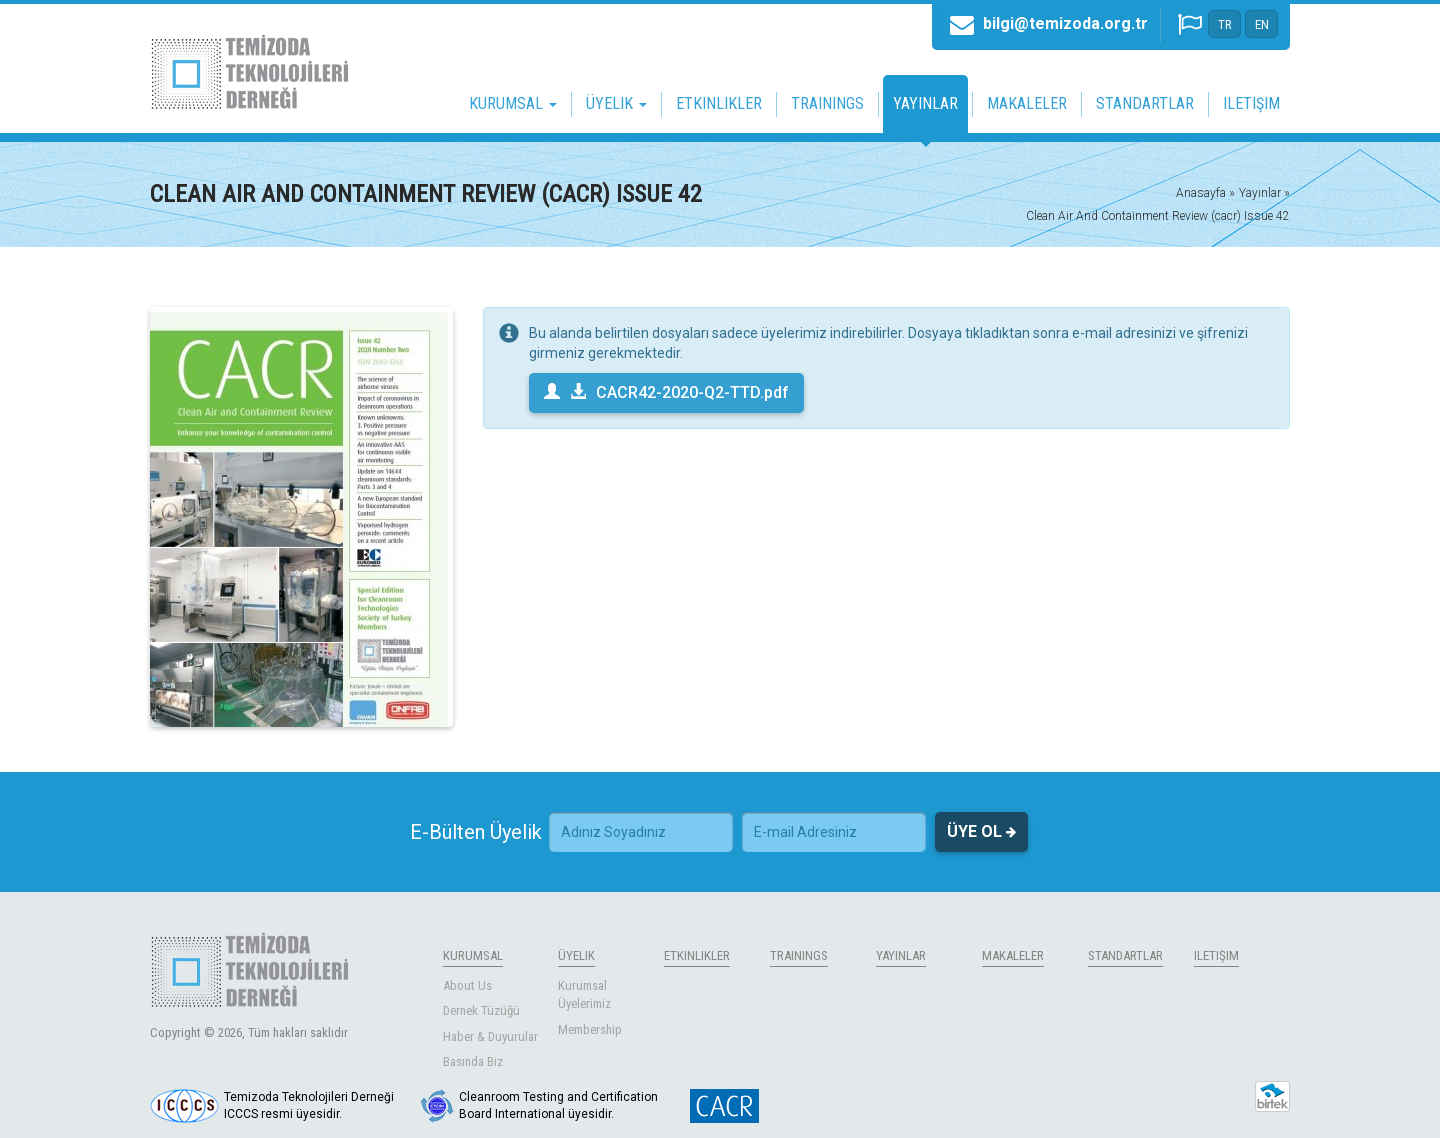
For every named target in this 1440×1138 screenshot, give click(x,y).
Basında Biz (473, 1061)
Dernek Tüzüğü (481, 1010)
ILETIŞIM (1251, 103)
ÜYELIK (576, 955)
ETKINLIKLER (719, 103)
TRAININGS (827, 103)
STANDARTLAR (1145, 103)
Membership (590, 1029)
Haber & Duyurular (490, 1036)
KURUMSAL (473, 955)
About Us (467, 985)
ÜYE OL (981, 832)
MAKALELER (1027, 103)
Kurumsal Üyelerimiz (584, 995)
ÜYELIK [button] (616, 103)
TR (1225, 24)
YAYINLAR (925, 103)
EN (1262, 24)
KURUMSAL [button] (513, 103)
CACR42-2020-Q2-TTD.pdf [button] (666, 392)
